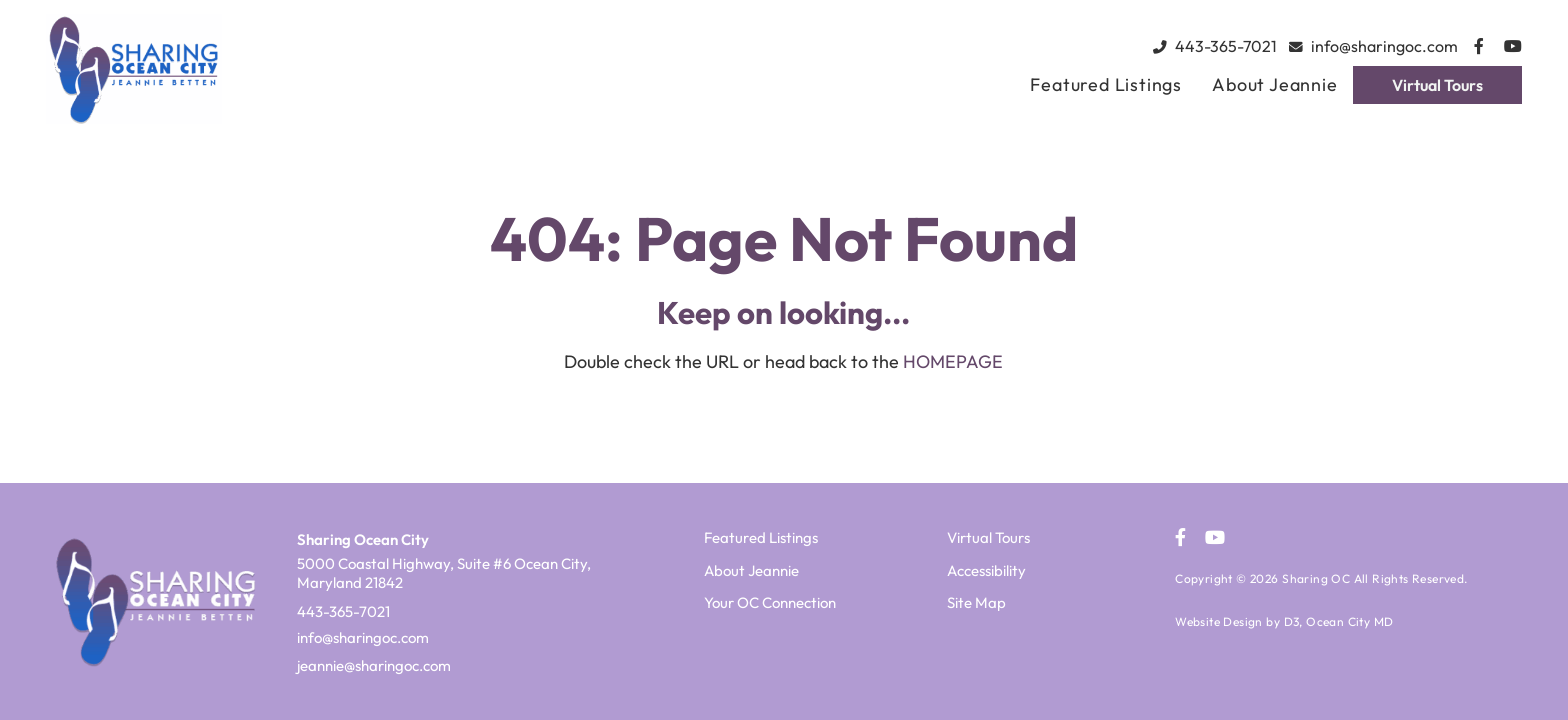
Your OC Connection (770, 602)
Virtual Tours (1437, 85)
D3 (1292, 621)
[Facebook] (1479, 46)
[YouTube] (1513, 46)
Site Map (976, 602)
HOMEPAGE (953, 361)
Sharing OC (1316, 578)
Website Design (1219, 621)
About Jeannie (1275, 84)
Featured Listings (1106, 84)
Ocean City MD (1349, 621)
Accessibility (986, 570)
